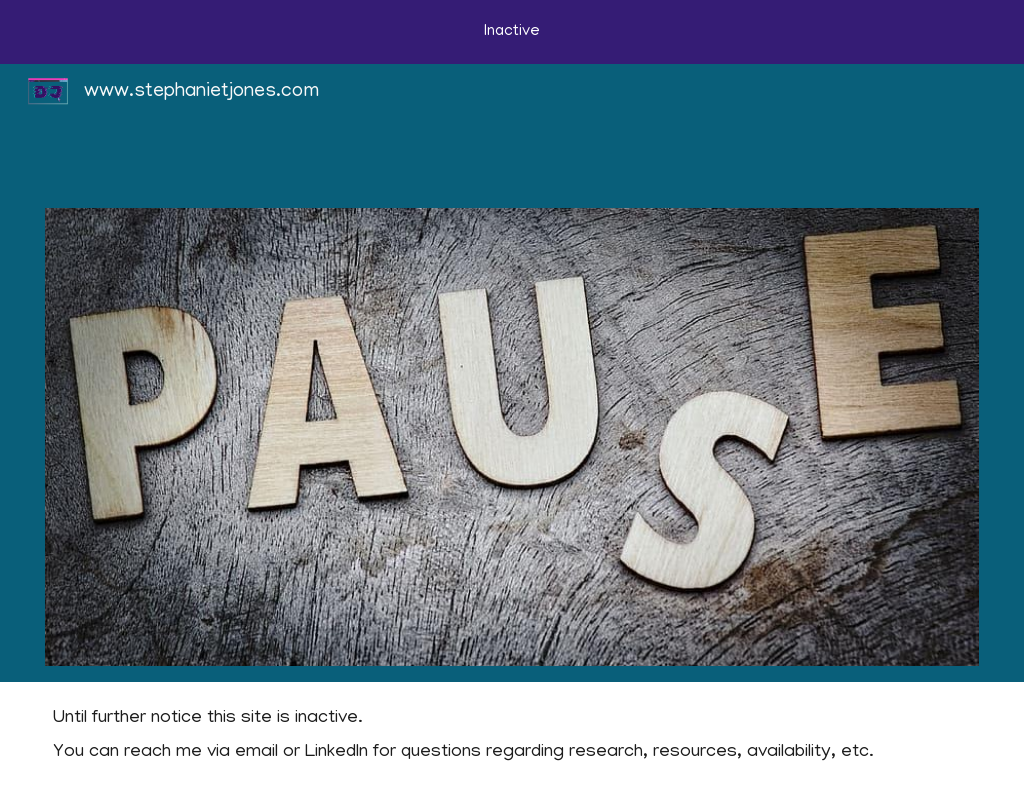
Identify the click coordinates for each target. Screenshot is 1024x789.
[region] (512, 32)
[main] (512, 736)
